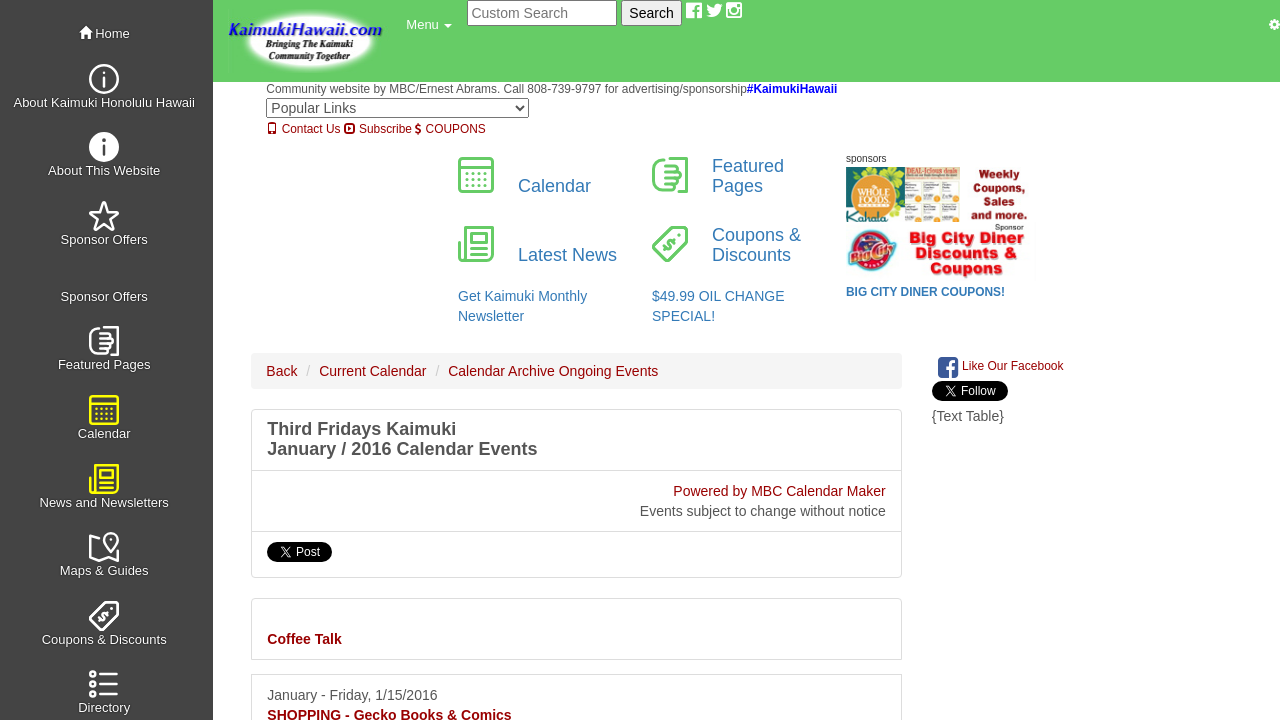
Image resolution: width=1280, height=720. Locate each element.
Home (104, 33)
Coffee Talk (304, 639)
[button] (429, 25)
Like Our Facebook (1001, 367)
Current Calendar (372, 371)
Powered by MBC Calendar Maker (779, 491)
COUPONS (450, 129)
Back (281, 371)
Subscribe (378, 129)
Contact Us (303, 129)
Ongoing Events (609, 371)
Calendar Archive (501, 371)
